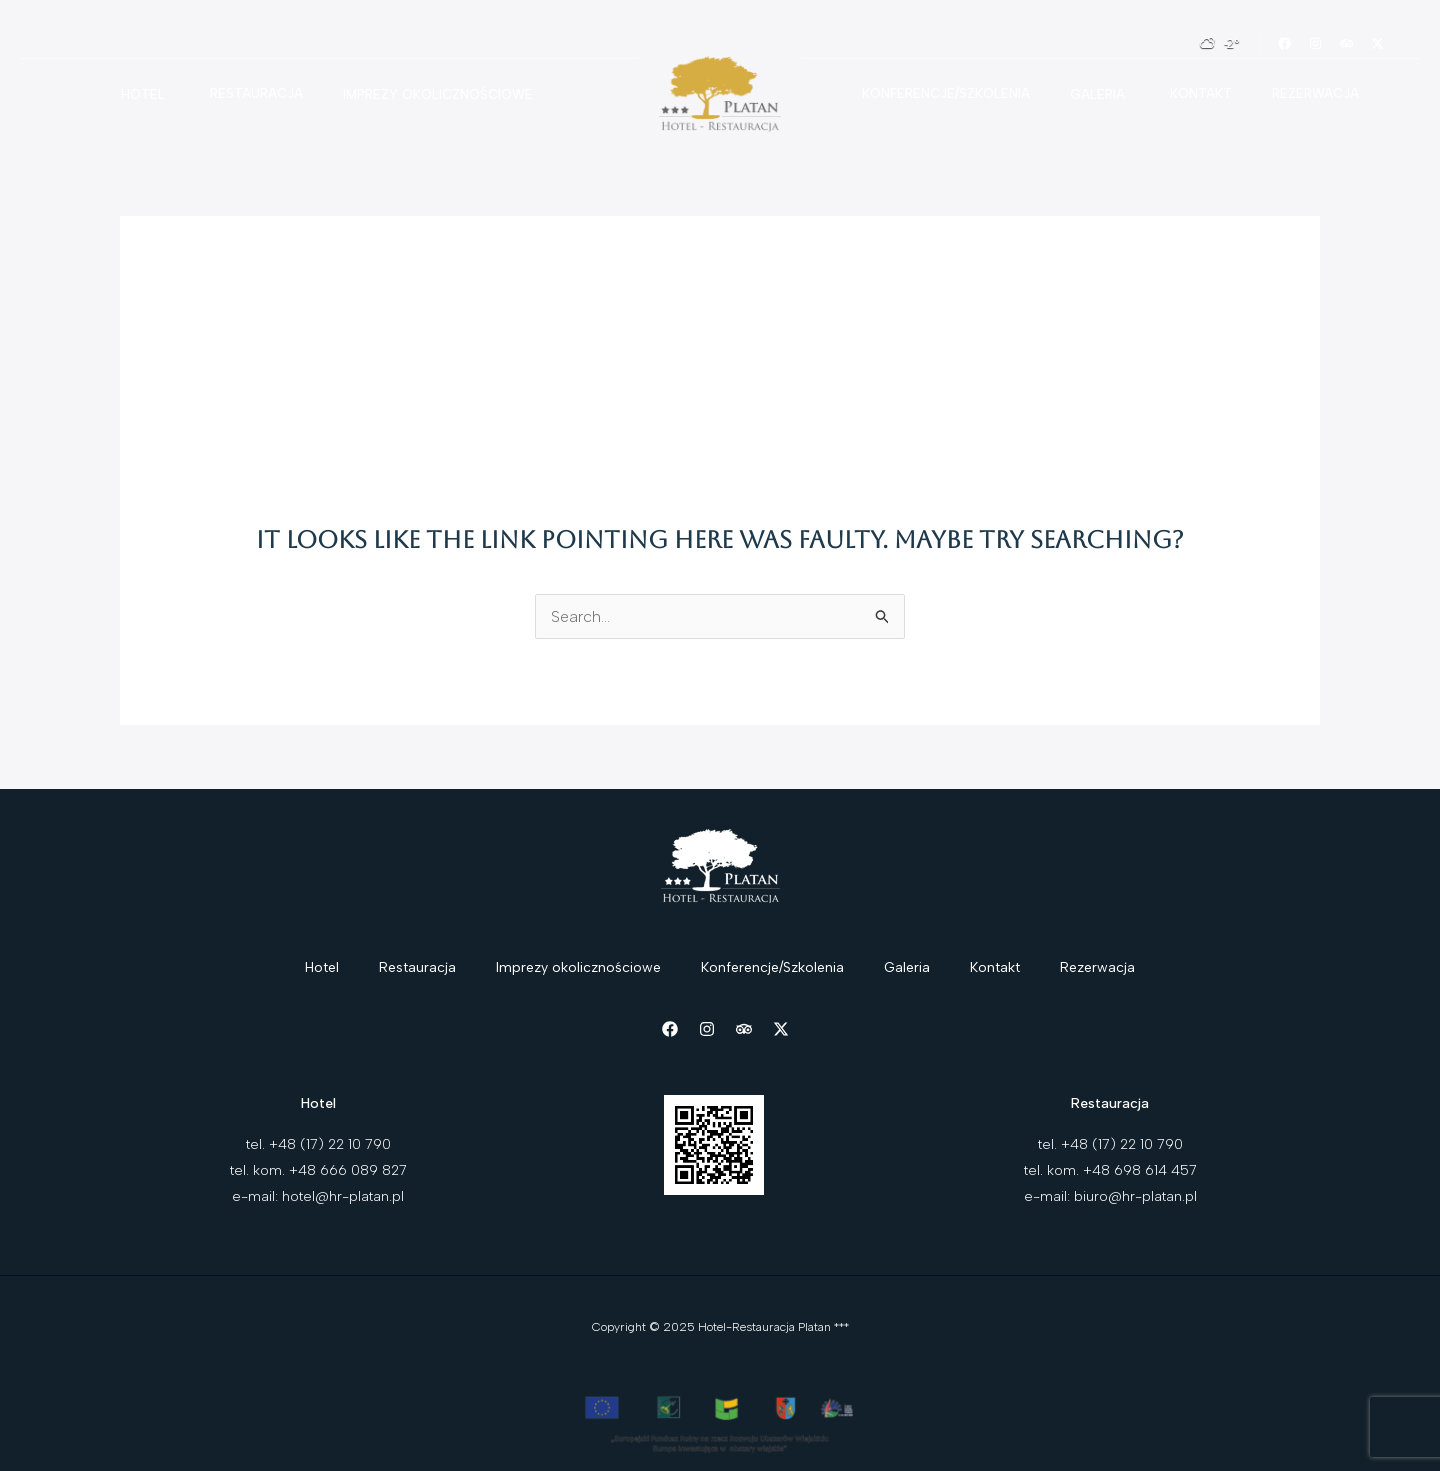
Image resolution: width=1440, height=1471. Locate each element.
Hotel (143, 94)
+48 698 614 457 (1140, 1170)
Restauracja (256, 93)
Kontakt (1201, 93)
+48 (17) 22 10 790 (330, 1144)
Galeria (1097, 94)
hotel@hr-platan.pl (343, 1196)
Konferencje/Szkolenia (946, 93)
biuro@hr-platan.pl (1135, 1196)
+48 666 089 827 (348, 1170)
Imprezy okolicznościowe (438, 94)
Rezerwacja (1315, 93)
